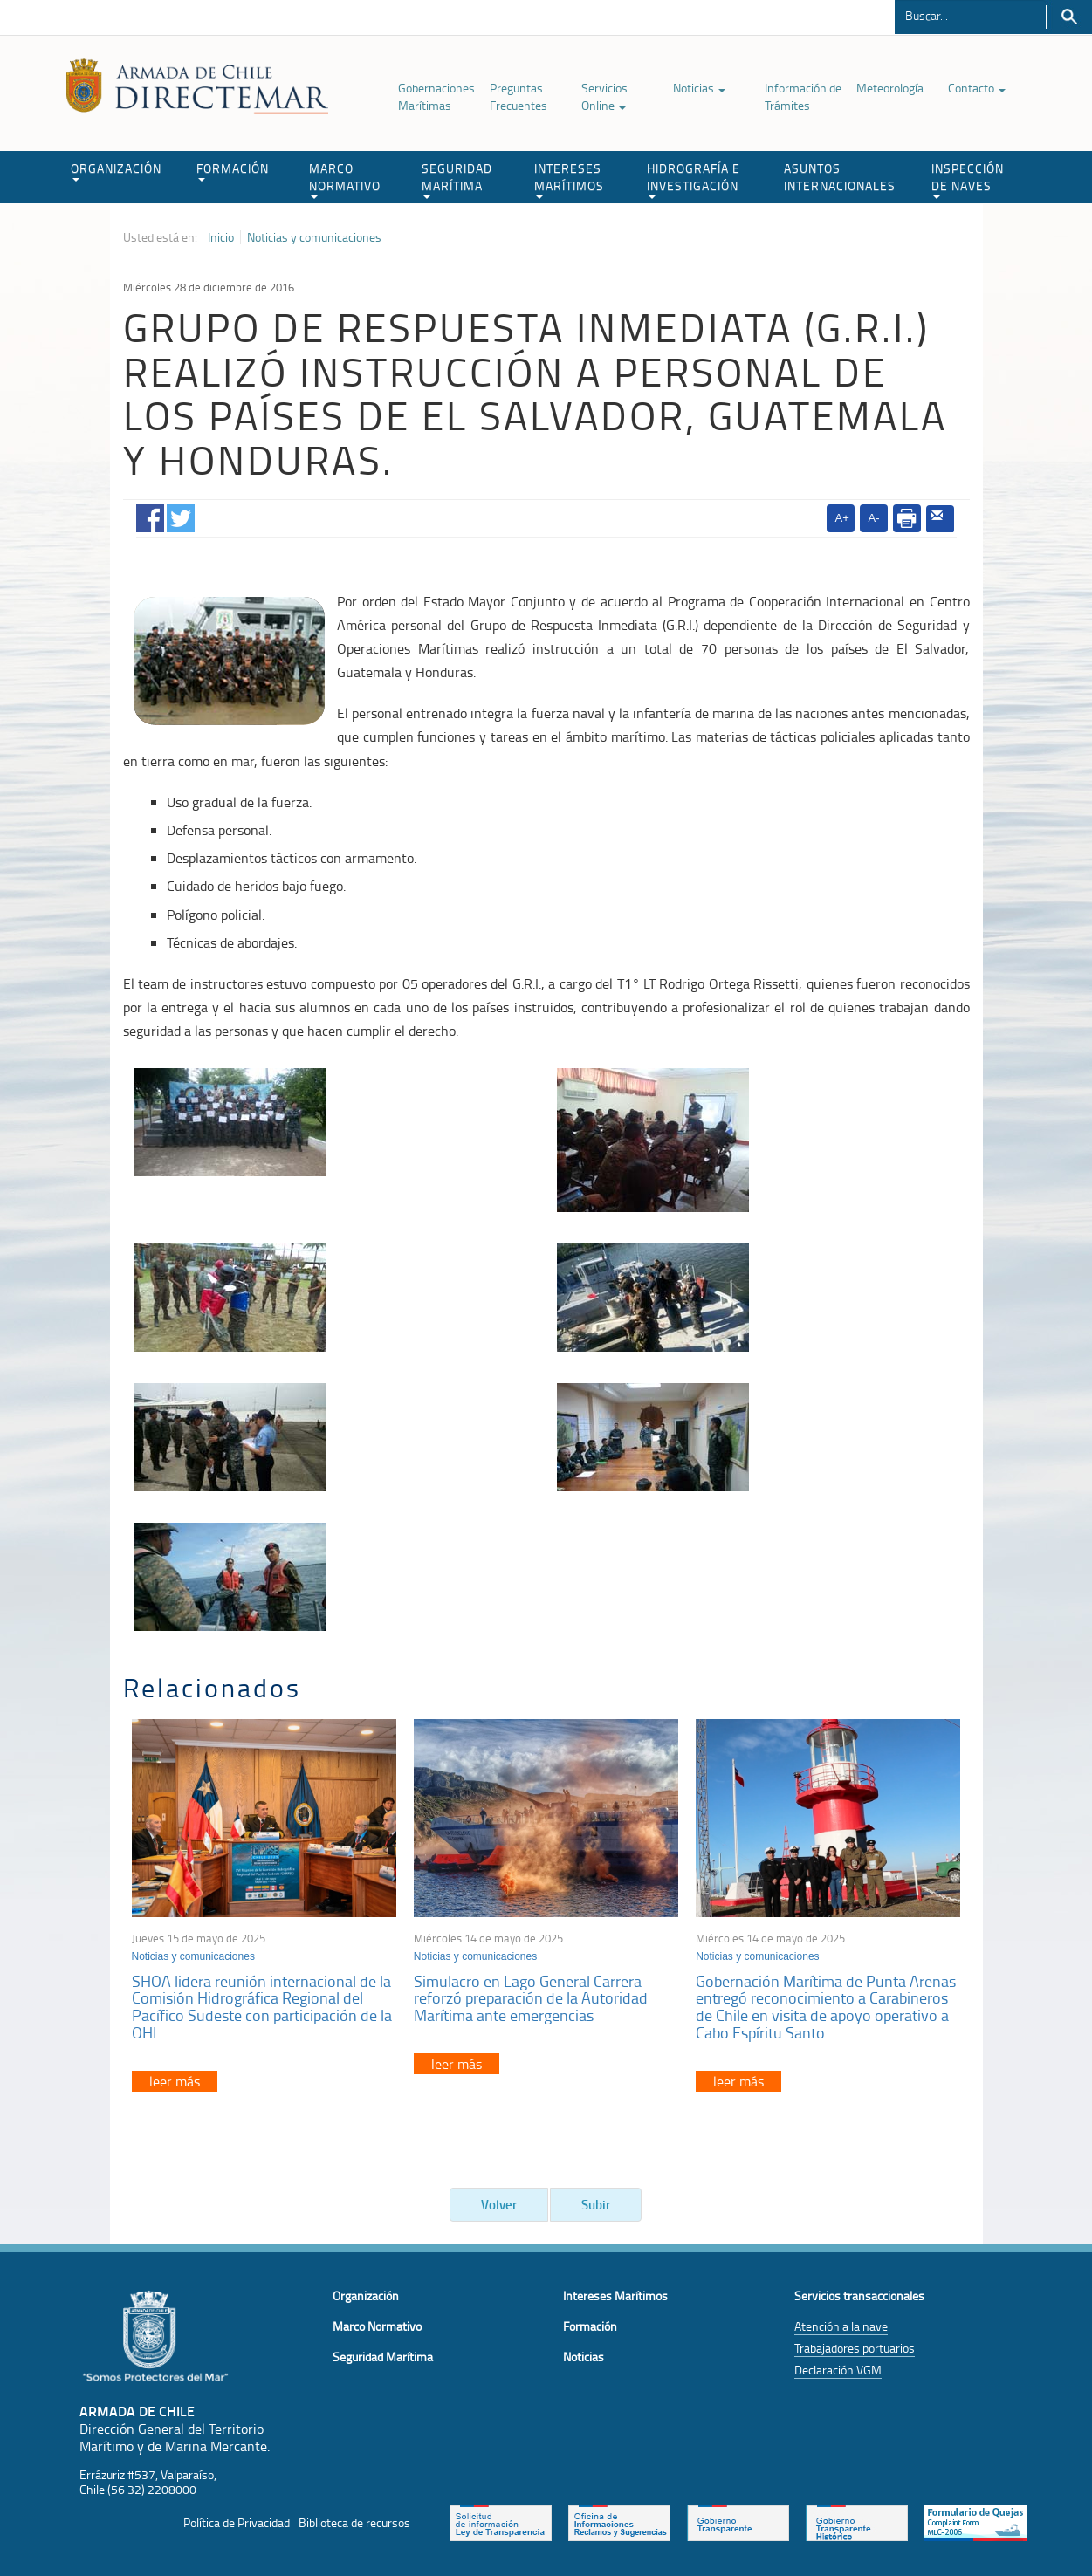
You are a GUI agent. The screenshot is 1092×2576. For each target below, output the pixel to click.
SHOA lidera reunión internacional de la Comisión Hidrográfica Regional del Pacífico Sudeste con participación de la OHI (262, 2006)
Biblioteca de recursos (354, 2522)
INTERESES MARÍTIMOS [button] (569, 179)
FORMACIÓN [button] (232, 171)
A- (874, 517)
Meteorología (890, 87)
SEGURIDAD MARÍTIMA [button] (457, 179)
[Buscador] (970, 15)
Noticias (699, 87)
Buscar (1069, 17)
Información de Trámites (803, 96)
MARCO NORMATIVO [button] (345, 179)
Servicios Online (604, 96)
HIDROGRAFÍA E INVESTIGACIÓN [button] (693, 179)
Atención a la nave (841, 2326)
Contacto (977, 87)
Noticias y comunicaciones (314, 237)
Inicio (221, 237)
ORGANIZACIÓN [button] (116, 171)
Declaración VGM (838, 2369)
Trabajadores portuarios (854, 2348)
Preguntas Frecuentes (518, 96)
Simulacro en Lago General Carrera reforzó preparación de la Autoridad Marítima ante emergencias (531, 1998)
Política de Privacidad (236, 2522)
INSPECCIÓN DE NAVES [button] (967, 179)
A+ (842, 517)
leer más (174, 2081)
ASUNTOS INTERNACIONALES (840, 177)
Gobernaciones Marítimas (436, 96)
